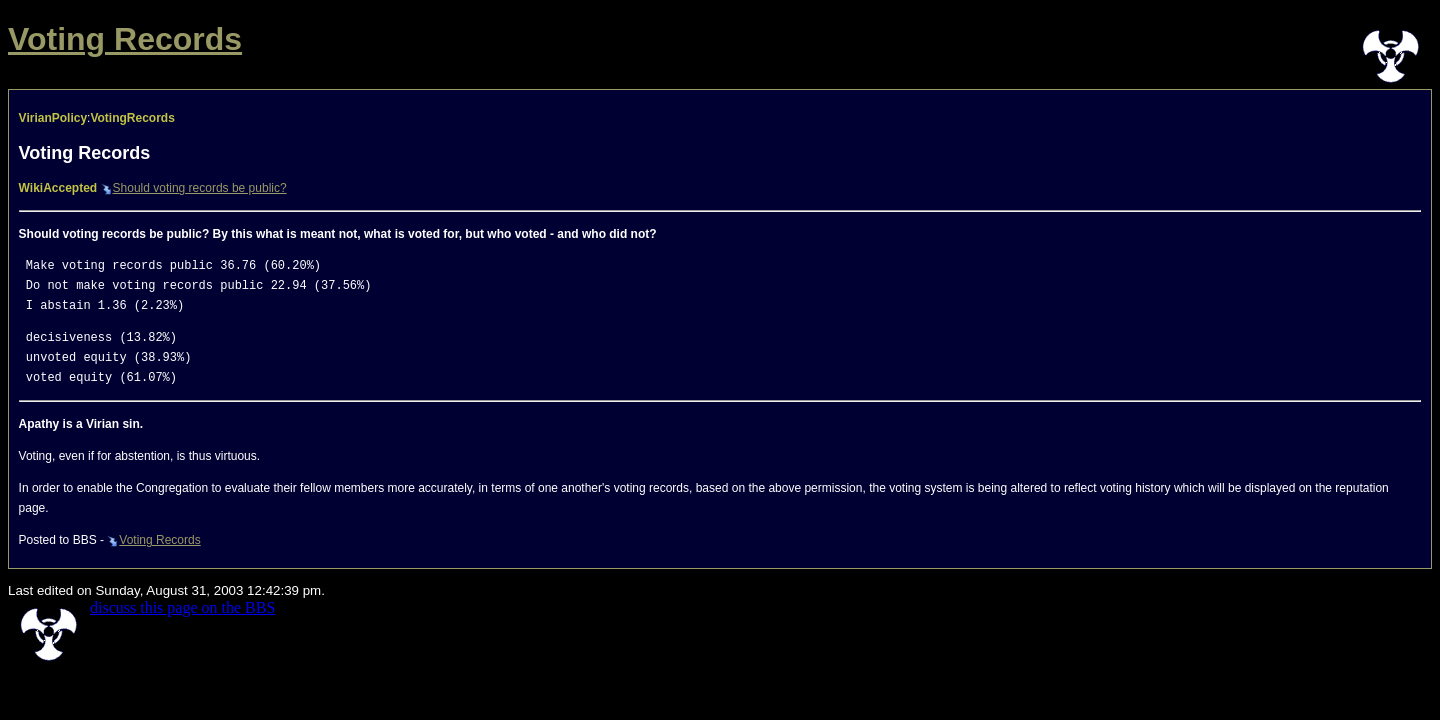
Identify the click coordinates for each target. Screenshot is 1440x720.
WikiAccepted (58, 188)
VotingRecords (132, 118)
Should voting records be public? (194, 188)
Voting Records (125, 39)
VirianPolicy (53, 118)
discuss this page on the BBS (182, 607)
